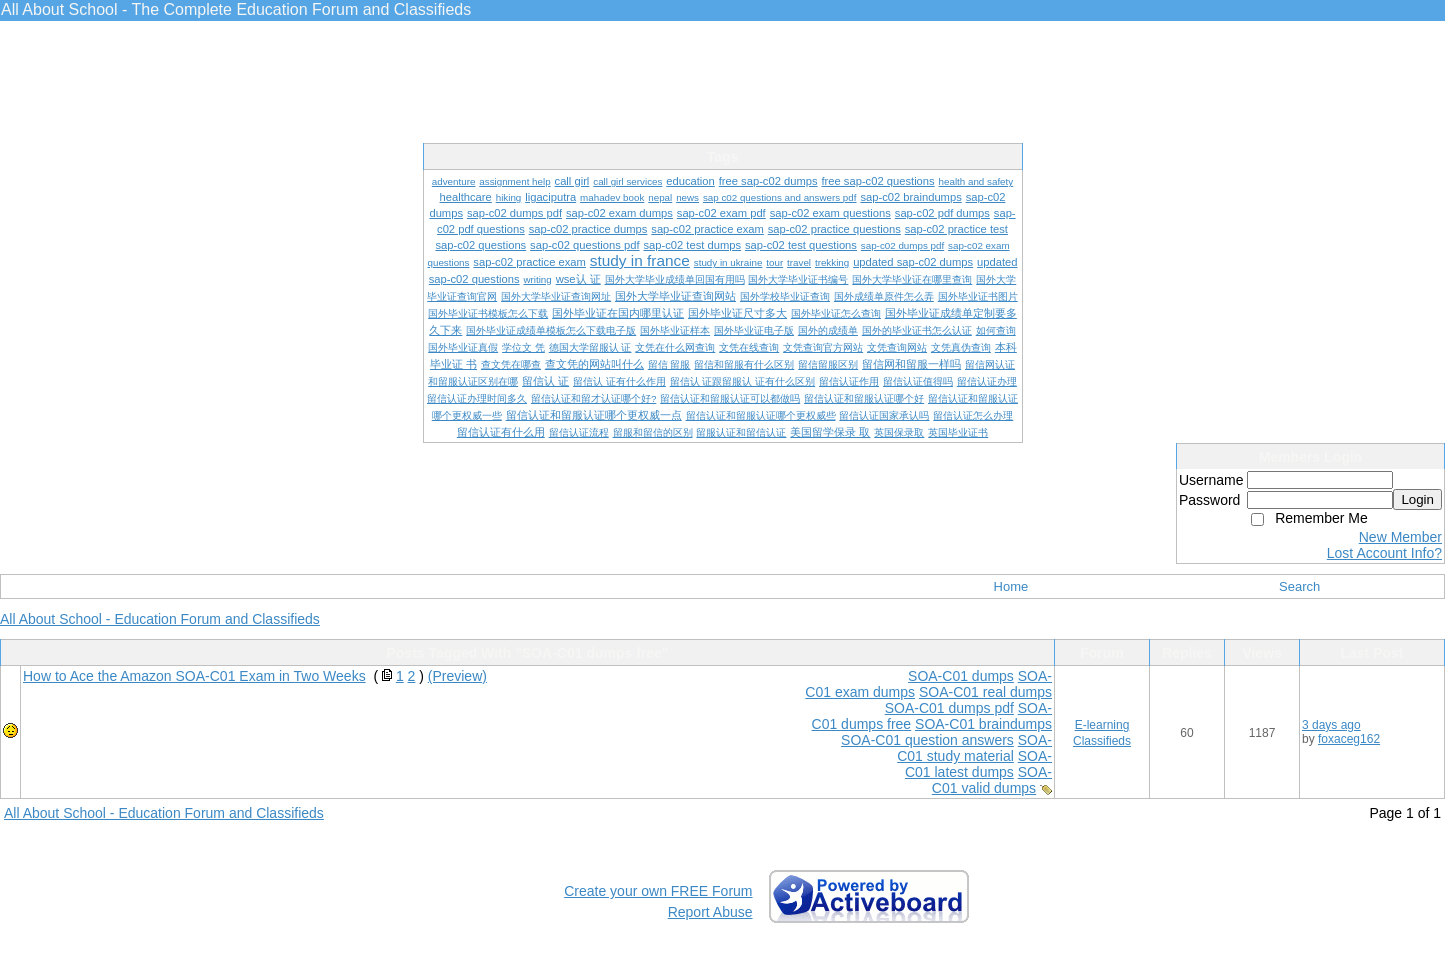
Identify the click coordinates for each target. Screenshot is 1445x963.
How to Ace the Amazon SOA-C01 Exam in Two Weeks (194, 676)
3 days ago (1331, 725)
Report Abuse (710, 912)
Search (1299, 586)
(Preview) (457, 676)
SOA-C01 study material (974, 748)
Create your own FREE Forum (658, 891)
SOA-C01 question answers (927, 740)
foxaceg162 (1349, 739)
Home (1011, 586)
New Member (1400, 537)
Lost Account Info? (1384, 553)
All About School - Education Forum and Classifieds (160, 619)
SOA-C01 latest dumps (978, 764)
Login (1417, 499)
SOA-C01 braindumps (983, 724)
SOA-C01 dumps (961, 676)
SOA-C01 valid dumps (992, 780)
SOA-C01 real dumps (985, 692)
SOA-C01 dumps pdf (949, 708)
